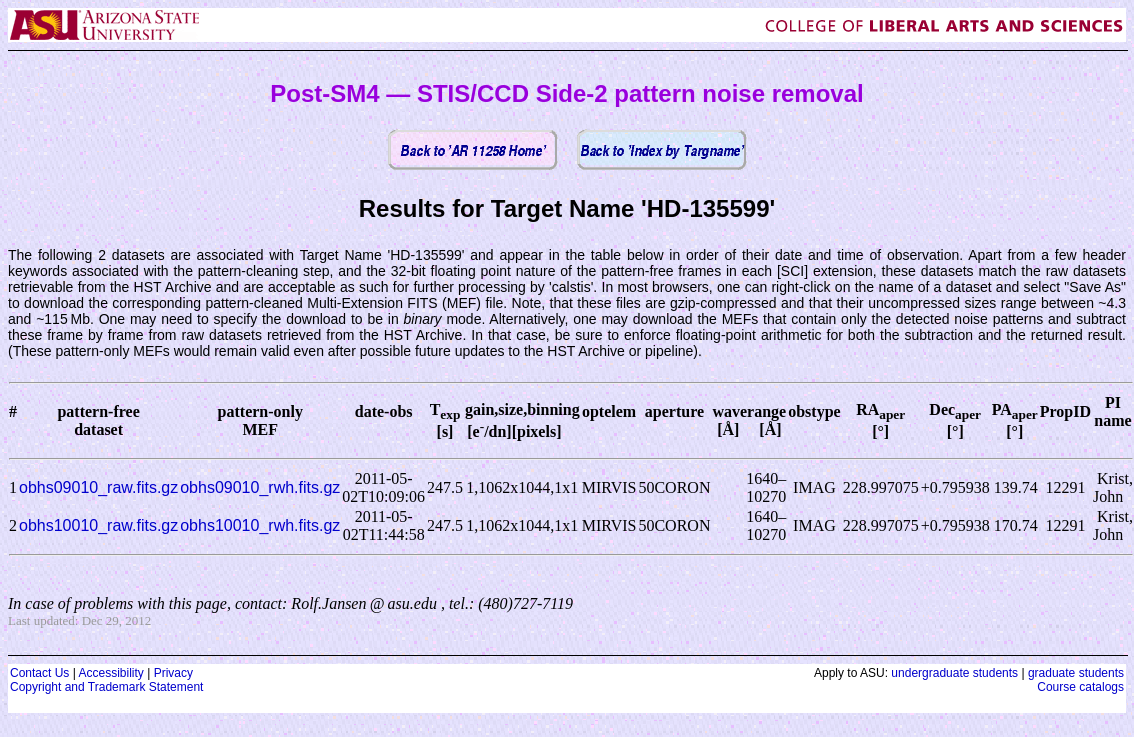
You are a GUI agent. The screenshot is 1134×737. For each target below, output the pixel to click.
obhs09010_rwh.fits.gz (260, 487)
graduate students (1076, 673)
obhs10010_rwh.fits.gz (260, 525)
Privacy (173, 673)
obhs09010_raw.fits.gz (98, 487)
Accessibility (110, 673)
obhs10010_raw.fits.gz (98, 525)
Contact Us (39, 673)
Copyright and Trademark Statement (106, 687)
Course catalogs (1080, 687)
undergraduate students (954, 673)
